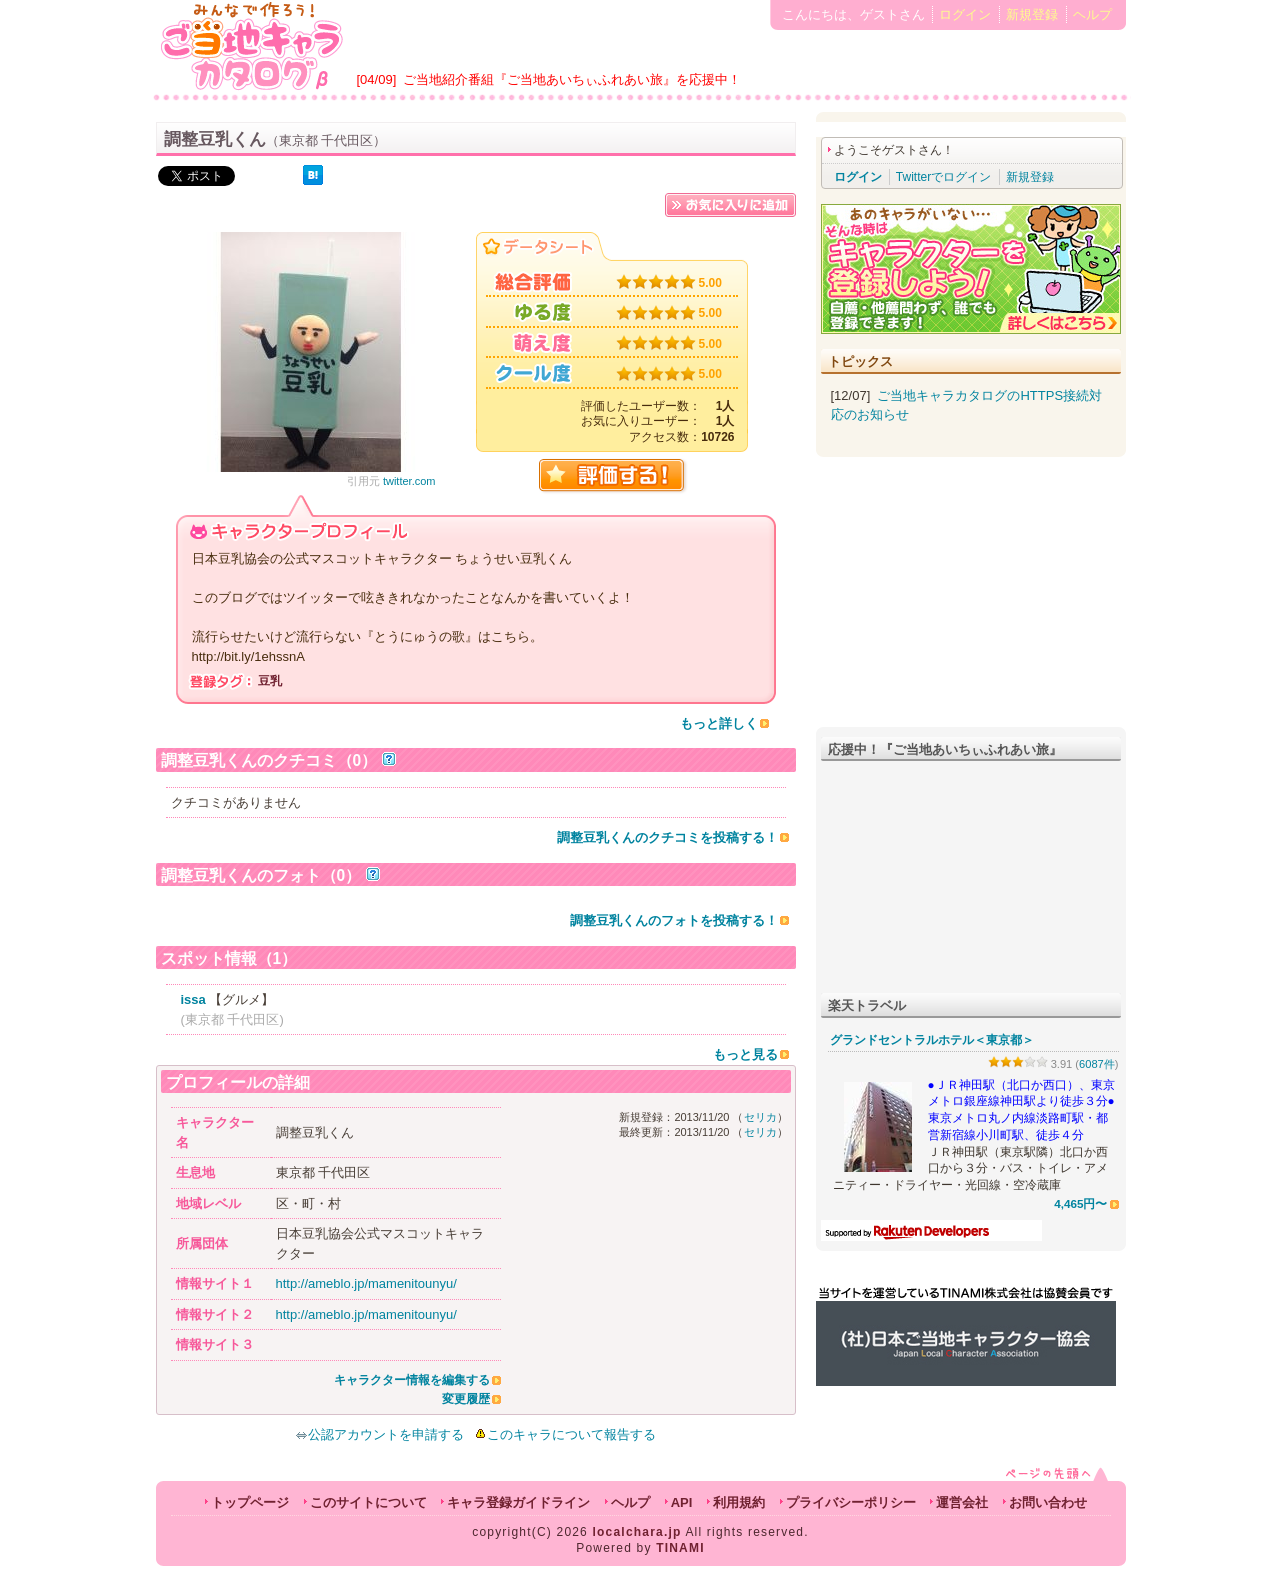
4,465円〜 (1080, 1203)
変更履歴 (466, 1399)
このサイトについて (368, 1502)
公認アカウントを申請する (379, 1434)
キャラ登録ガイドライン (518, 1502)
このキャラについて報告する (571, 1434)
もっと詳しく (719, 723)
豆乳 (270, 681)
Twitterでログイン (943, 177)
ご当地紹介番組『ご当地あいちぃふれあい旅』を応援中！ (572, 79)
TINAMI (680, 1548)
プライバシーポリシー (851, 1502)
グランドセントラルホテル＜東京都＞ (932, 1040)
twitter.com (409, 481)
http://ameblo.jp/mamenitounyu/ (366, 1283)
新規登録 (1032, 14)
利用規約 (739, 1502)
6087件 (1097, 1064)
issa (193, 999)
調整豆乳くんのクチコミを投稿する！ (667, 837)
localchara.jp (637, 1532)
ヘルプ (1092, 14)
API (682, 1502)
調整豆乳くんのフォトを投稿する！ (674, 920)
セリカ (760, 1117)
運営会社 (962, 1502)
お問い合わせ (1048, 1502)
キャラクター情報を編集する (412, 1380)
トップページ (250, 1502)
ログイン (965, 14)
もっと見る (745, 1054)
